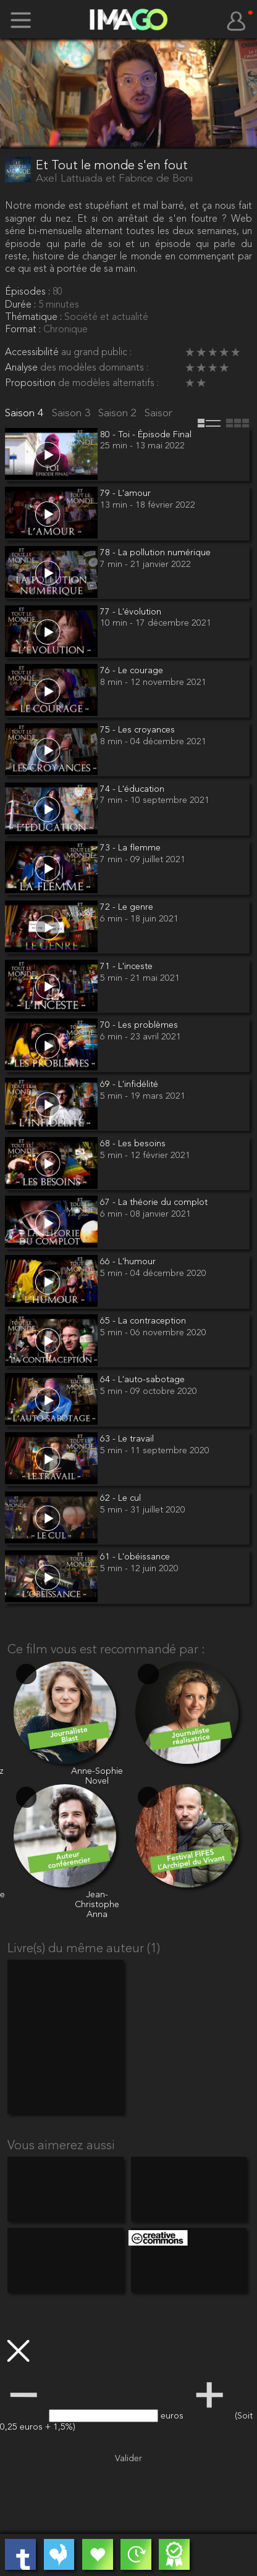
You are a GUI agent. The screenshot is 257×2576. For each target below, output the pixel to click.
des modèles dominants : (94, 368)
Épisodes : (29, 292)
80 (57, 292)
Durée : (21, 305)
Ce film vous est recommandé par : (106, 1650)
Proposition (31, 383)
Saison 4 (25, 413)
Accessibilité (33, 353)
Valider (128, 2459)
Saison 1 (165, 413)
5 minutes (58, 305)
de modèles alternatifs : (108, 383)
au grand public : (96, 353)
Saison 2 (119, 413)
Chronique (65, 330)
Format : (24, 330)
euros (173, 2416)
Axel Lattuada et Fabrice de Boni (114, 179)
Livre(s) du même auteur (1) (83, 1949)
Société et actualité (106, 317)
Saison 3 (72, 413)
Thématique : (34, 317)
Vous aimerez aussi (61, 2146)
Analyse (22, 368)
